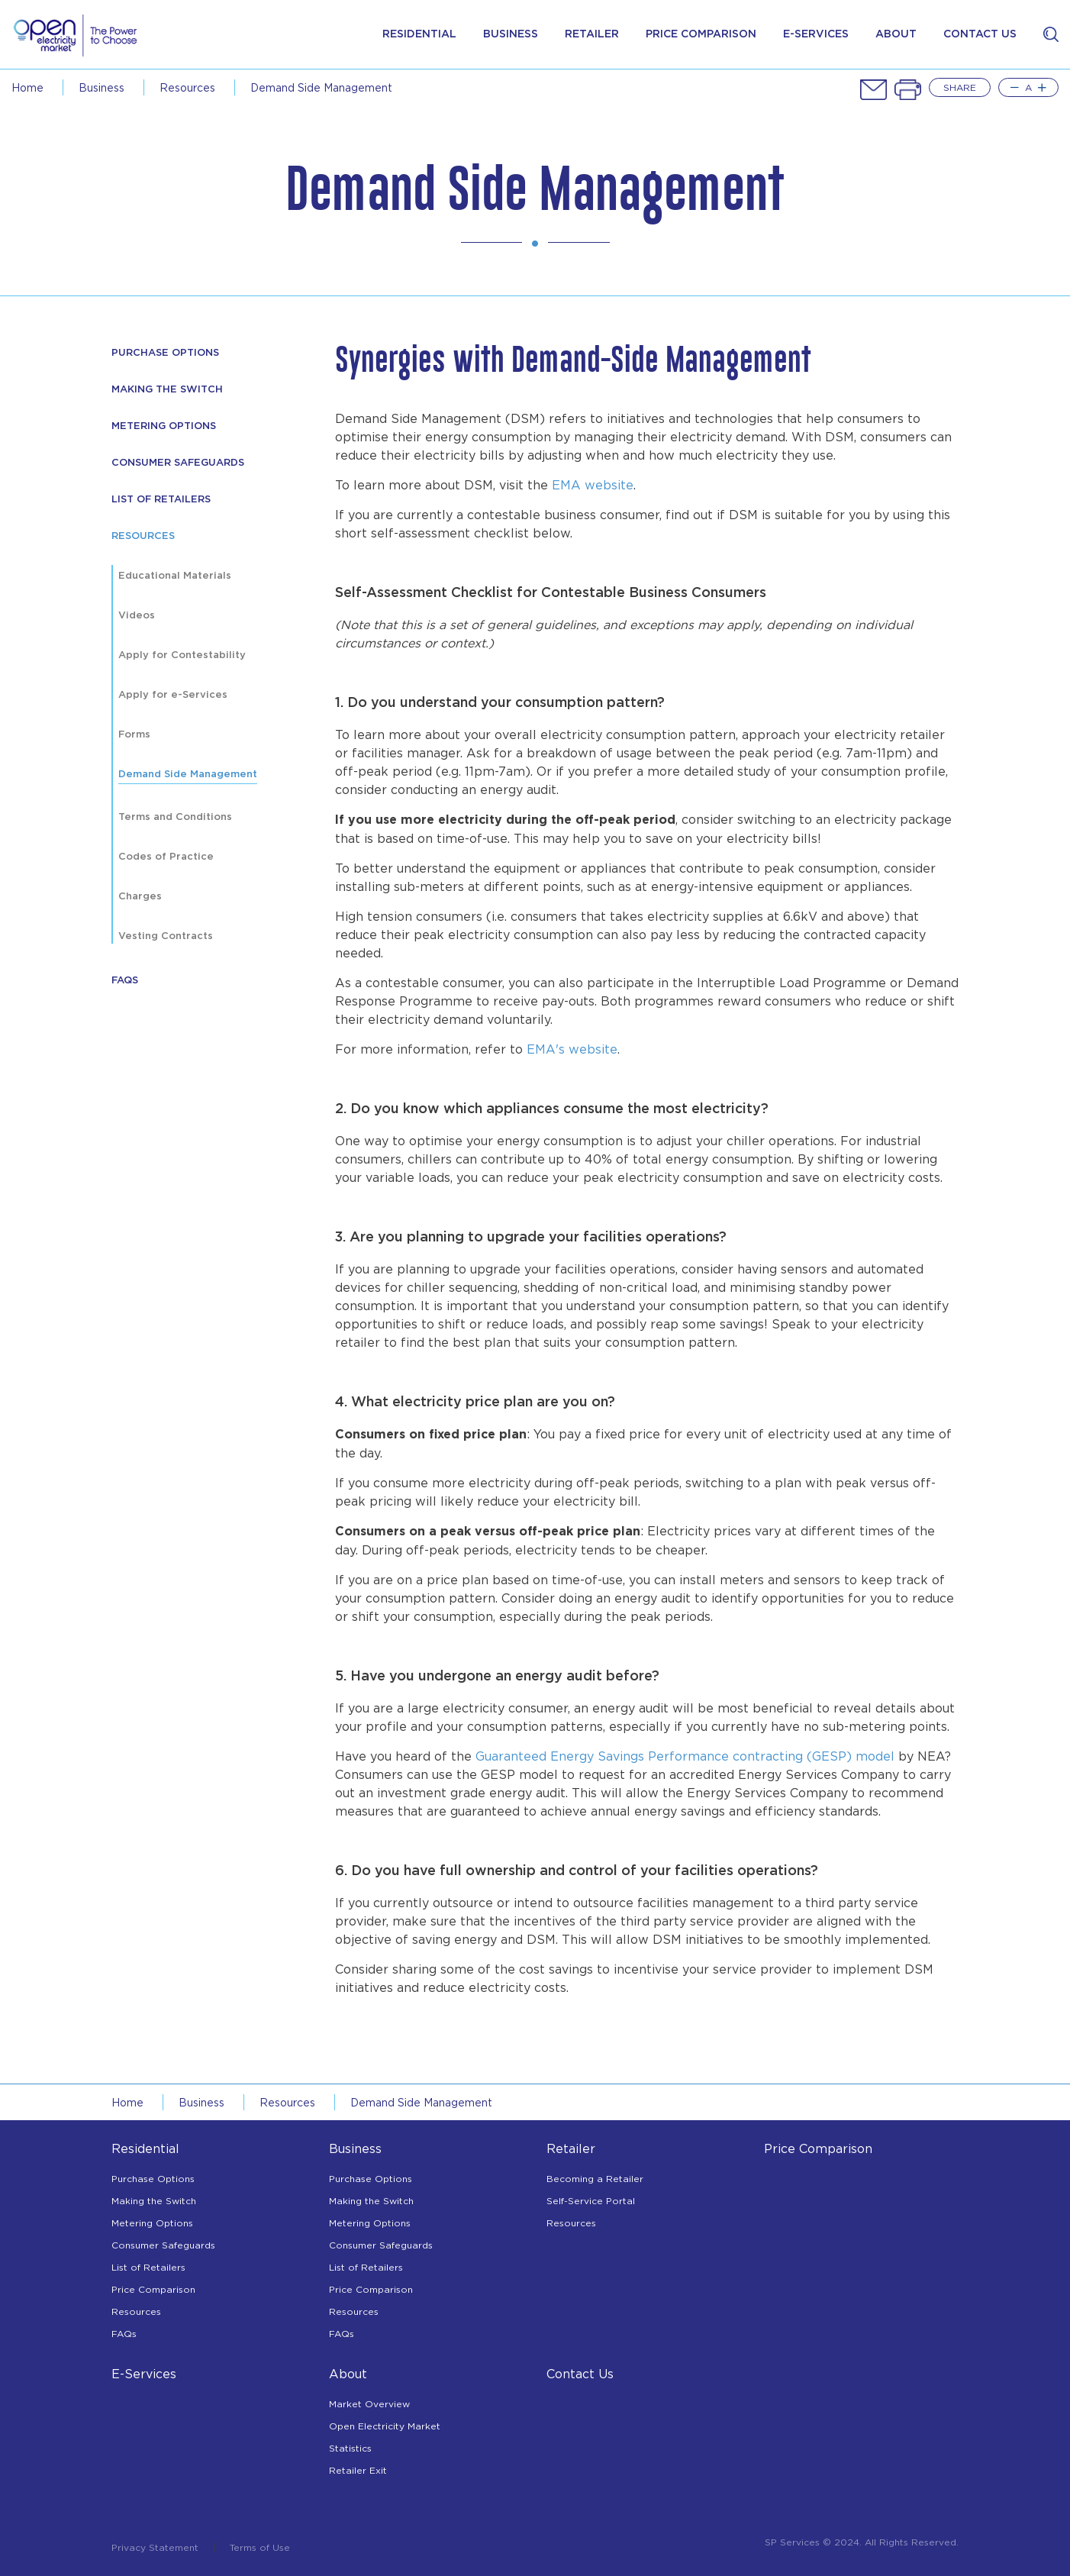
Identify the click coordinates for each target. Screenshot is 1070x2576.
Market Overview (369, 2404)
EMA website (592, 485)
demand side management (321, 87)
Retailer (592, 34)
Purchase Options (153, 2179)
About (348, 2374)
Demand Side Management (187, 775)
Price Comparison (153, 2289)
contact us (980, 34)
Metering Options (163, 426)
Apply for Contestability (182, 655)
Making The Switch (167, 390)
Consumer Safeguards (177, 463)
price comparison (701, 34)
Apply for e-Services (172, 695)
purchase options (165, 353)
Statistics (350, 2448)
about (896, 34)
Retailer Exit (358, 2470)
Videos (136, 616)
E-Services (143, 2374)
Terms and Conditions (175, 817)
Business (510, 34)
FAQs (124, 981)
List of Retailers (161, 500)
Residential (419, 34)
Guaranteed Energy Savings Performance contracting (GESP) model (684, 1756)
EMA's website (572, 1049)
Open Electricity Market (384, 2426)
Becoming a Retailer (594, 2179)
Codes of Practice (166, 857)
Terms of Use (260, 2547)
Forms (134, 735)
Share (959, 87)
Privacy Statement (154, 2547)
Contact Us (580, 2374)
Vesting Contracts (165, 936)
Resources (136, 2311)
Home (27, 87)
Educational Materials (174, 576)
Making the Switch (153, 2201)
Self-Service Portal (590, 2201)
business (101, 87)
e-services (816, 34)
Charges (140, 897)
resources (187, 87)
